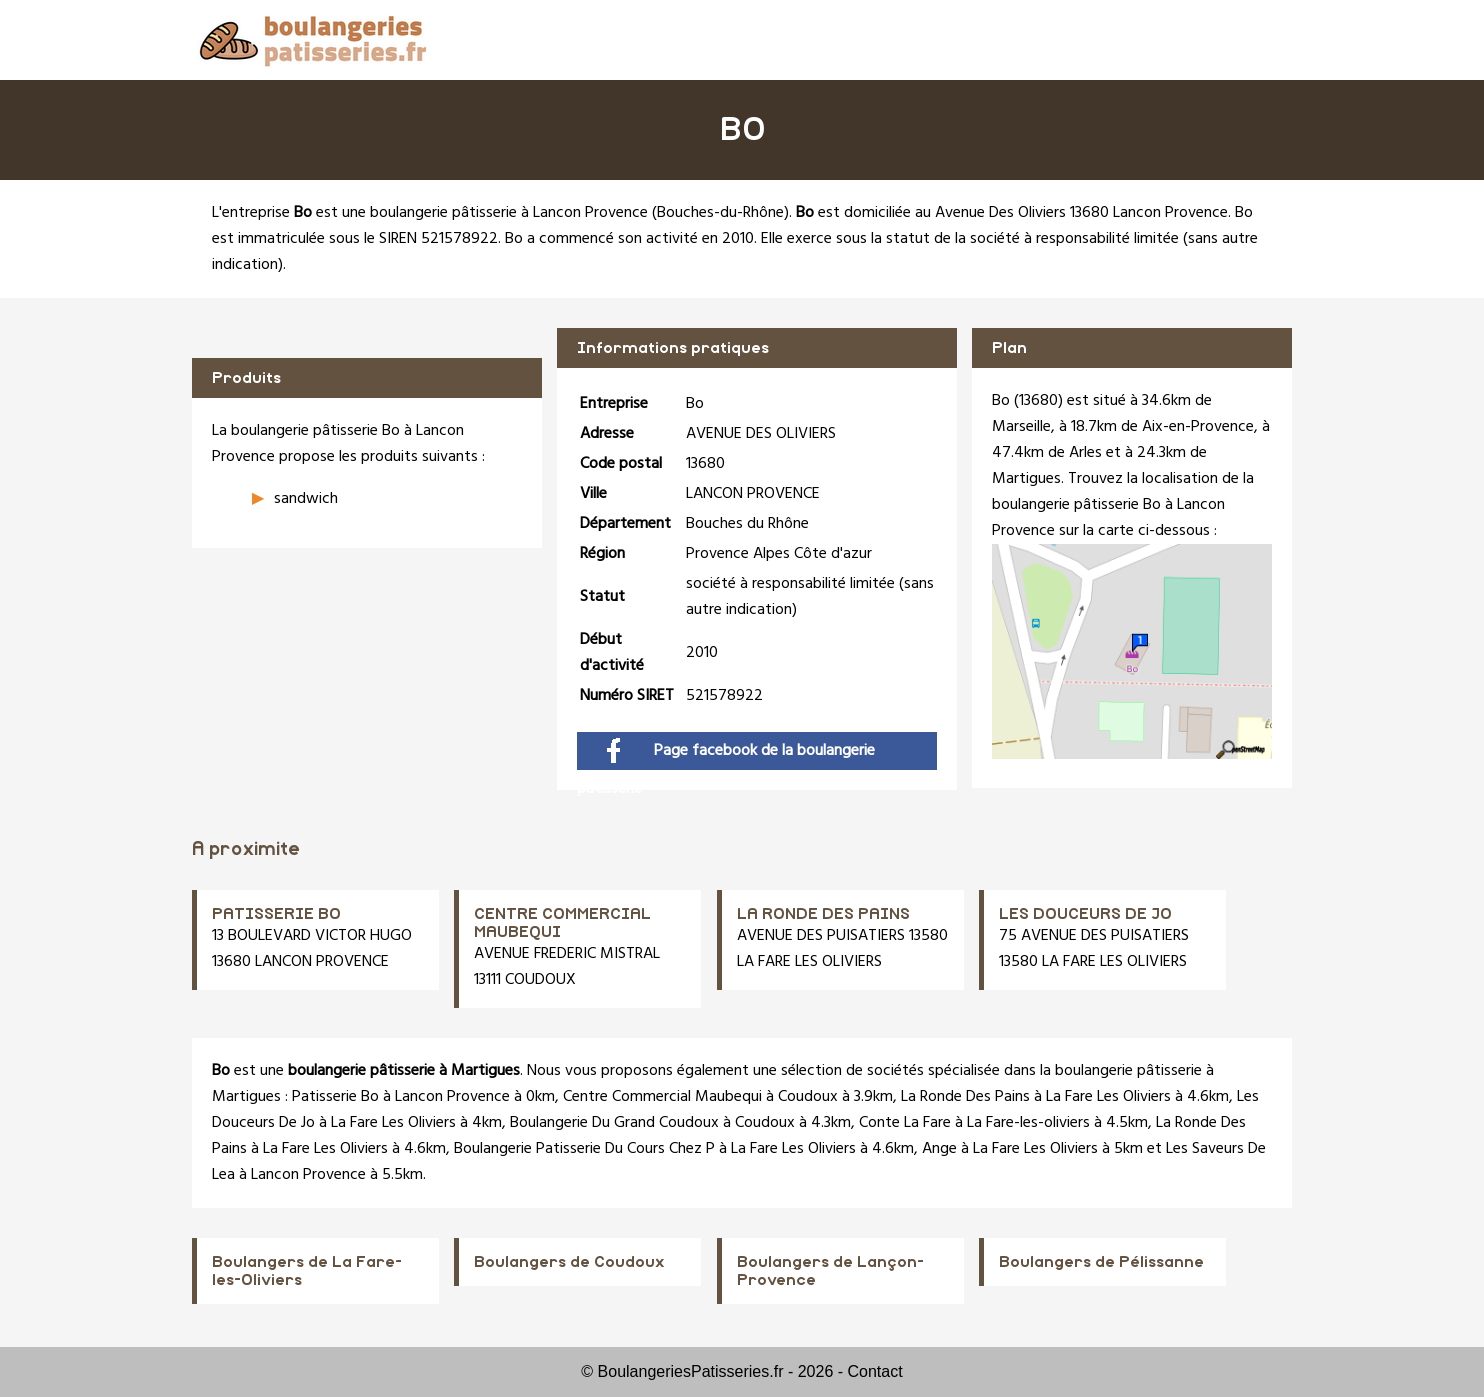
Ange (939, 1149)
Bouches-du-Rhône (720, 213)
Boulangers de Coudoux (569, 1262)
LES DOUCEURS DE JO (1085, 914)
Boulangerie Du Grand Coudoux (614, 1123)
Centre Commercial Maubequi (662, 1097)
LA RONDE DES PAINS (823, 914)
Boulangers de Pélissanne (1101, 1262)
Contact (875, 1371)
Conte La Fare (905, 1123)
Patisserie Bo (335, 1097)
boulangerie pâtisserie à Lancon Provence (509, 213)
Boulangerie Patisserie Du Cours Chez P (584, 1149)
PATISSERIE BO (276, 914)
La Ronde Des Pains (965, 1097)
